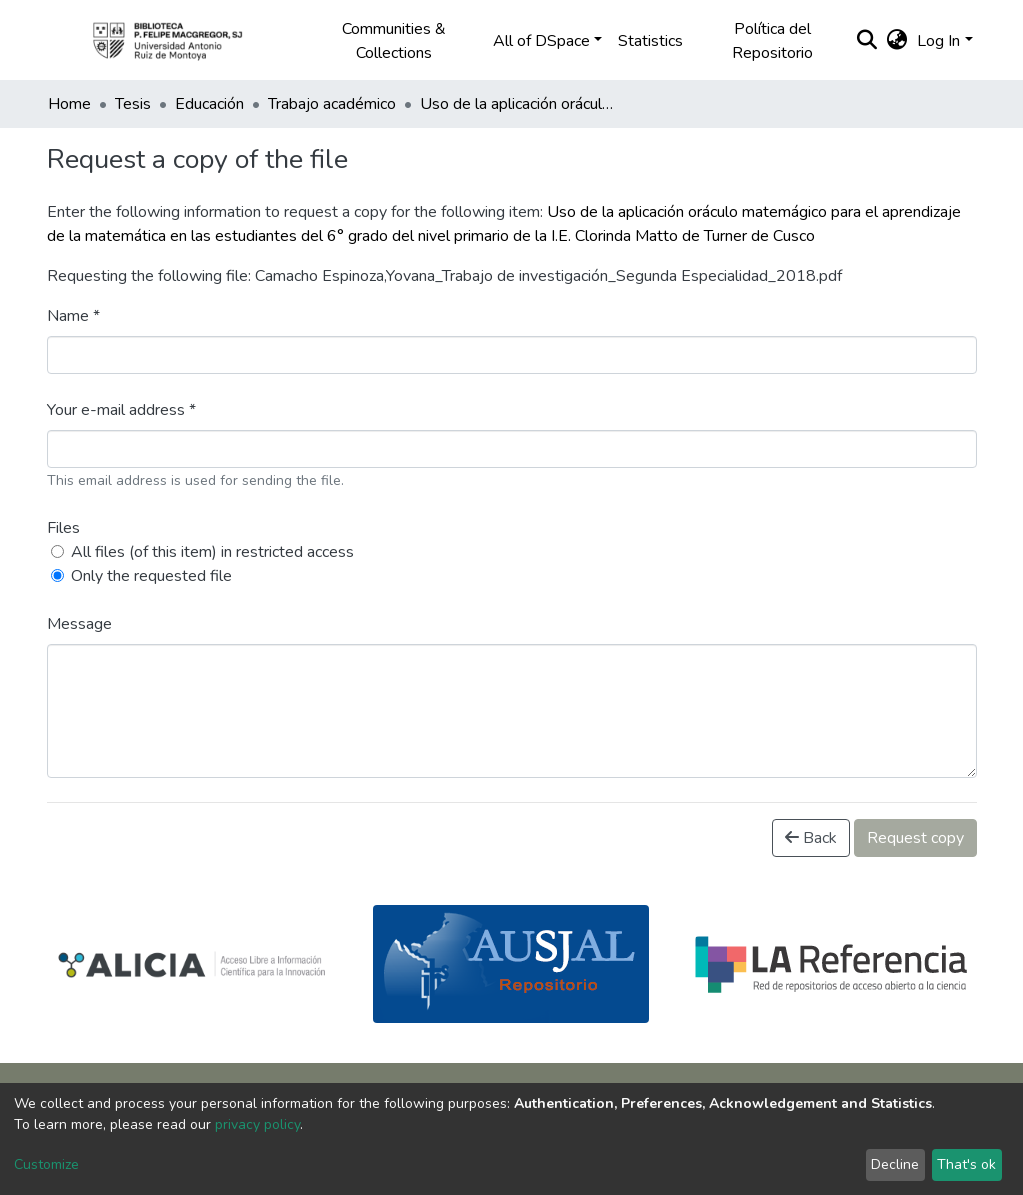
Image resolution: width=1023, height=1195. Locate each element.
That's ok (966, 1164)
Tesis (133, 104)
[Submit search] (866, 41)
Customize (46, 1164)
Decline (895, 1164)
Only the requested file (151, 576)
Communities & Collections (394, 41)
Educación (209, 104)
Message (79, 624)
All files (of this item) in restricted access (212, 552)
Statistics (650, 41)
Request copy (915, 838)
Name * (73, 316)
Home (69, 104)
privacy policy (257, 1124)
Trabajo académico (332, 104)
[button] (896, 41)
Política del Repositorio (772, 41)
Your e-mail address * (121, 410)
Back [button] (811, 838)
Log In (938, 41)
